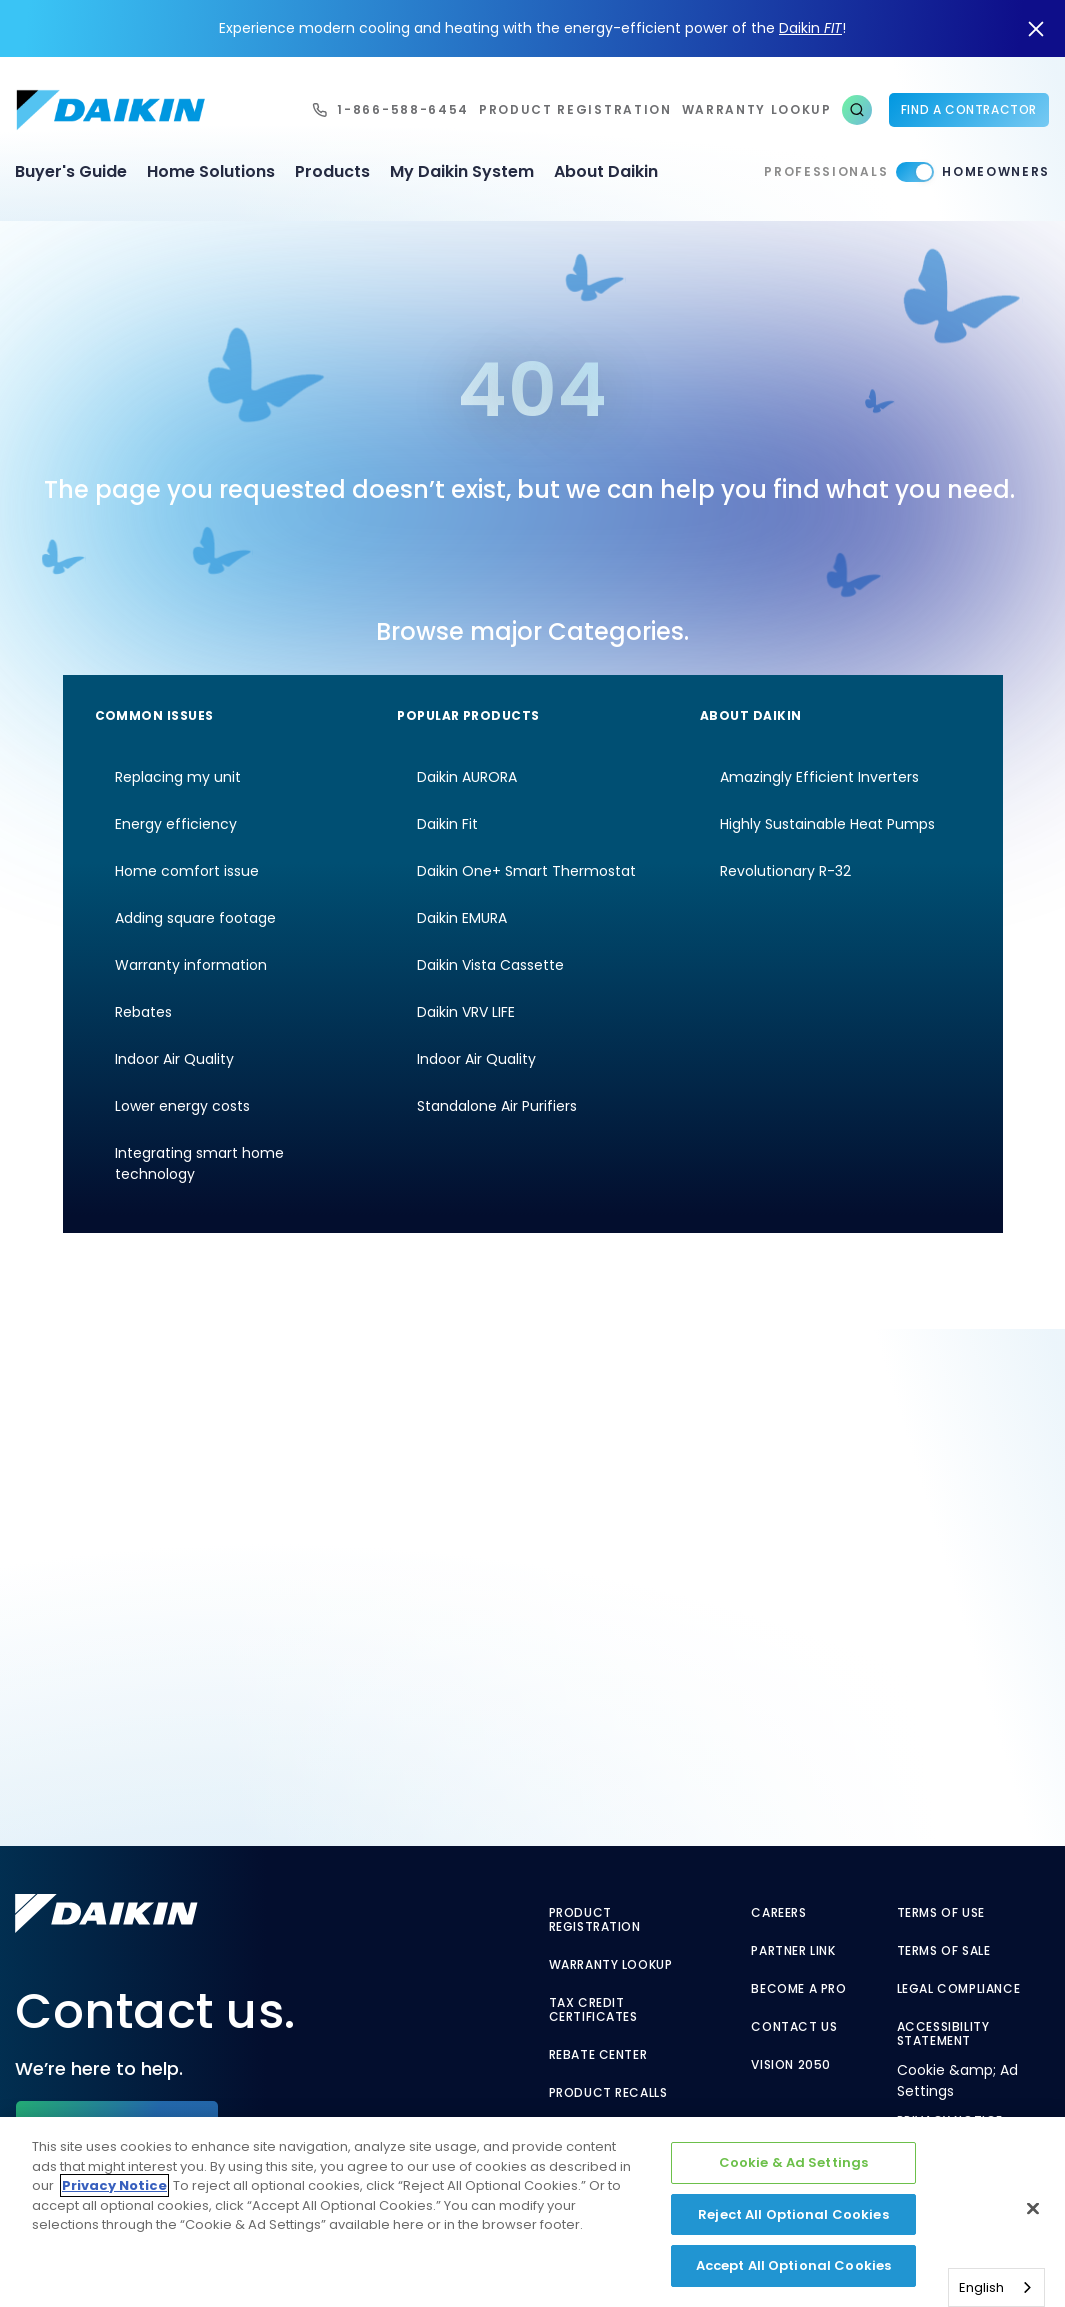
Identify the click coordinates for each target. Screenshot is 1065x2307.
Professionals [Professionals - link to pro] (826, 171)
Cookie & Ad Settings (794, 2162)
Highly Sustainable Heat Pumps (827, 824)
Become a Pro (798, 1989)
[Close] (1033, 2209)
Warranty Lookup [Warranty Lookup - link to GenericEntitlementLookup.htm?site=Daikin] (611, 1965)
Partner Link (793, 1951)
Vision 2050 (791, 2065)
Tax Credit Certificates (593, 2010)
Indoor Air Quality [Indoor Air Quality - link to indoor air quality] (476, 1059)
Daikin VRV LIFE (466, 1012)
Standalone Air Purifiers (497, 1106)
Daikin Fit (447, 824)
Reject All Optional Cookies (793, 2214)
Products (332, 171)
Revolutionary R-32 (785, 871)
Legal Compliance (959, 1989)
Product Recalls (608, 2093)
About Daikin (606, 171)
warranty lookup (757, 109)
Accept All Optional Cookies (794, 2265)
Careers (778, 1913)
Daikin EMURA (462, 918)
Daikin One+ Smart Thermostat (526, 871)
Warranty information (191, 965)
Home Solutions (211, 171)
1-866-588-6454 (403, 109)
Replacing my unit (178, 777)
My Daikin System (462, 171)
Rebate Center (598, 2055)
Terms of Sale (944, 1951)
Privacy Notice (114, 2185)
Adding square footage (195, 918)
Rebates (143, 1012)
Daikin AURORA (467, 777)
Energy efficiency (176, 824)
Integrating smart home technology (199, 1163)
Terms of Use (941, 1913)
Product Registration (575, 109)
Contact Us (794, 2027)
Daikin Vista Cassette (490, 965)
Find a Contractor (969, 109)
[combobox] (996, 2287)
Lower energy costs (182, 1106)
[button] (857, 110)
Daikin (810, 28)
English (981, 2287)
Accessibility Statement (943, 2034)
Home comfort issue (187, 871)
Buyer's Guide (71, 171)
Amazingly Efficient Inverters (819, 777)
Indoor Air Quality (174, 1059)
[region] (532, 2212)
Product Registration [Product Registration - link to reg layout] (595, 1920)
